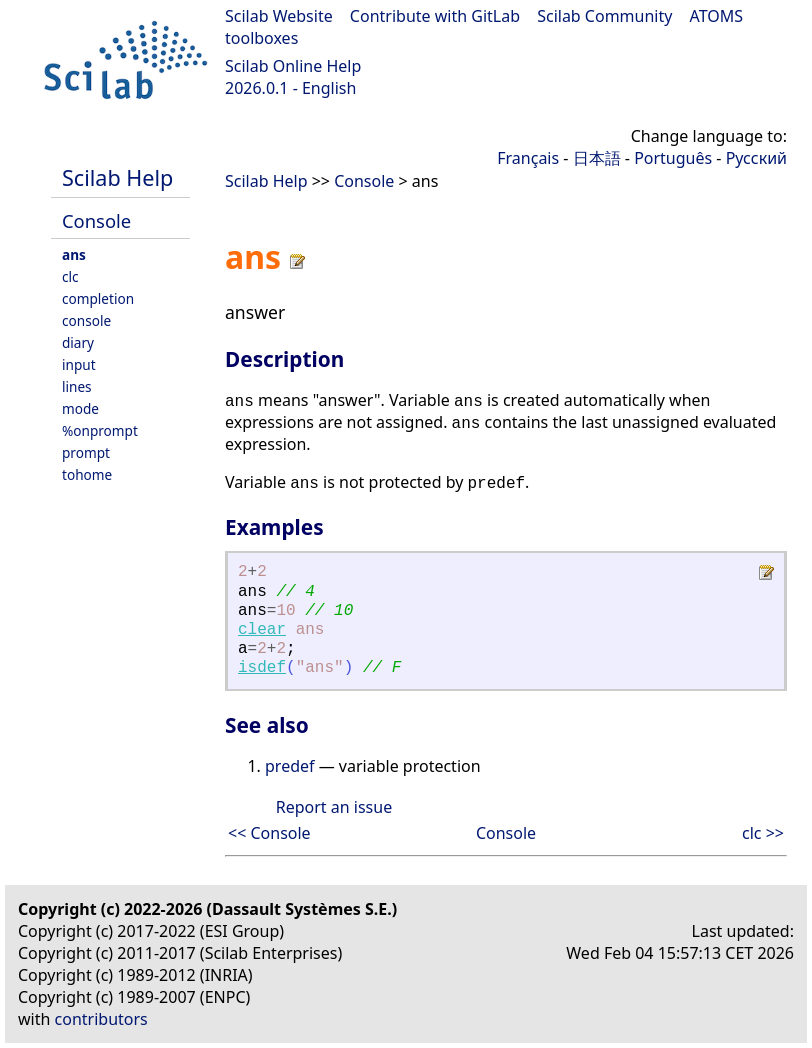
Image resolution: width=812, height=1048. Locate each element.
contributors (101, 1019)
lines (77, 386)
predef (290, 766)
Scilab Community (604, 16)
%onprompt (100, 430)
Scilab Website (279, 16)
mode (80, 408)
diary (78, 342)
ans (74, 254)
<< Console (269, 833)
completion (98, 298)
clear (262, 630)
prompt (86, 452)
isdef (262, 668)
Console (96, 220)
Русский (756, 158)
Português (673, 158)
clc (70, 276)
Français (528, 158)
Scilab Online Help (293, 66)
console (86, 320)
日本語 (597, 158)
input (79, 364)
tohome (87, 474)
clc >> (763, 833)
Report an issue (334, 807)
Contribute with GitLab (435, 16)
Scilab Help (117, 177)
